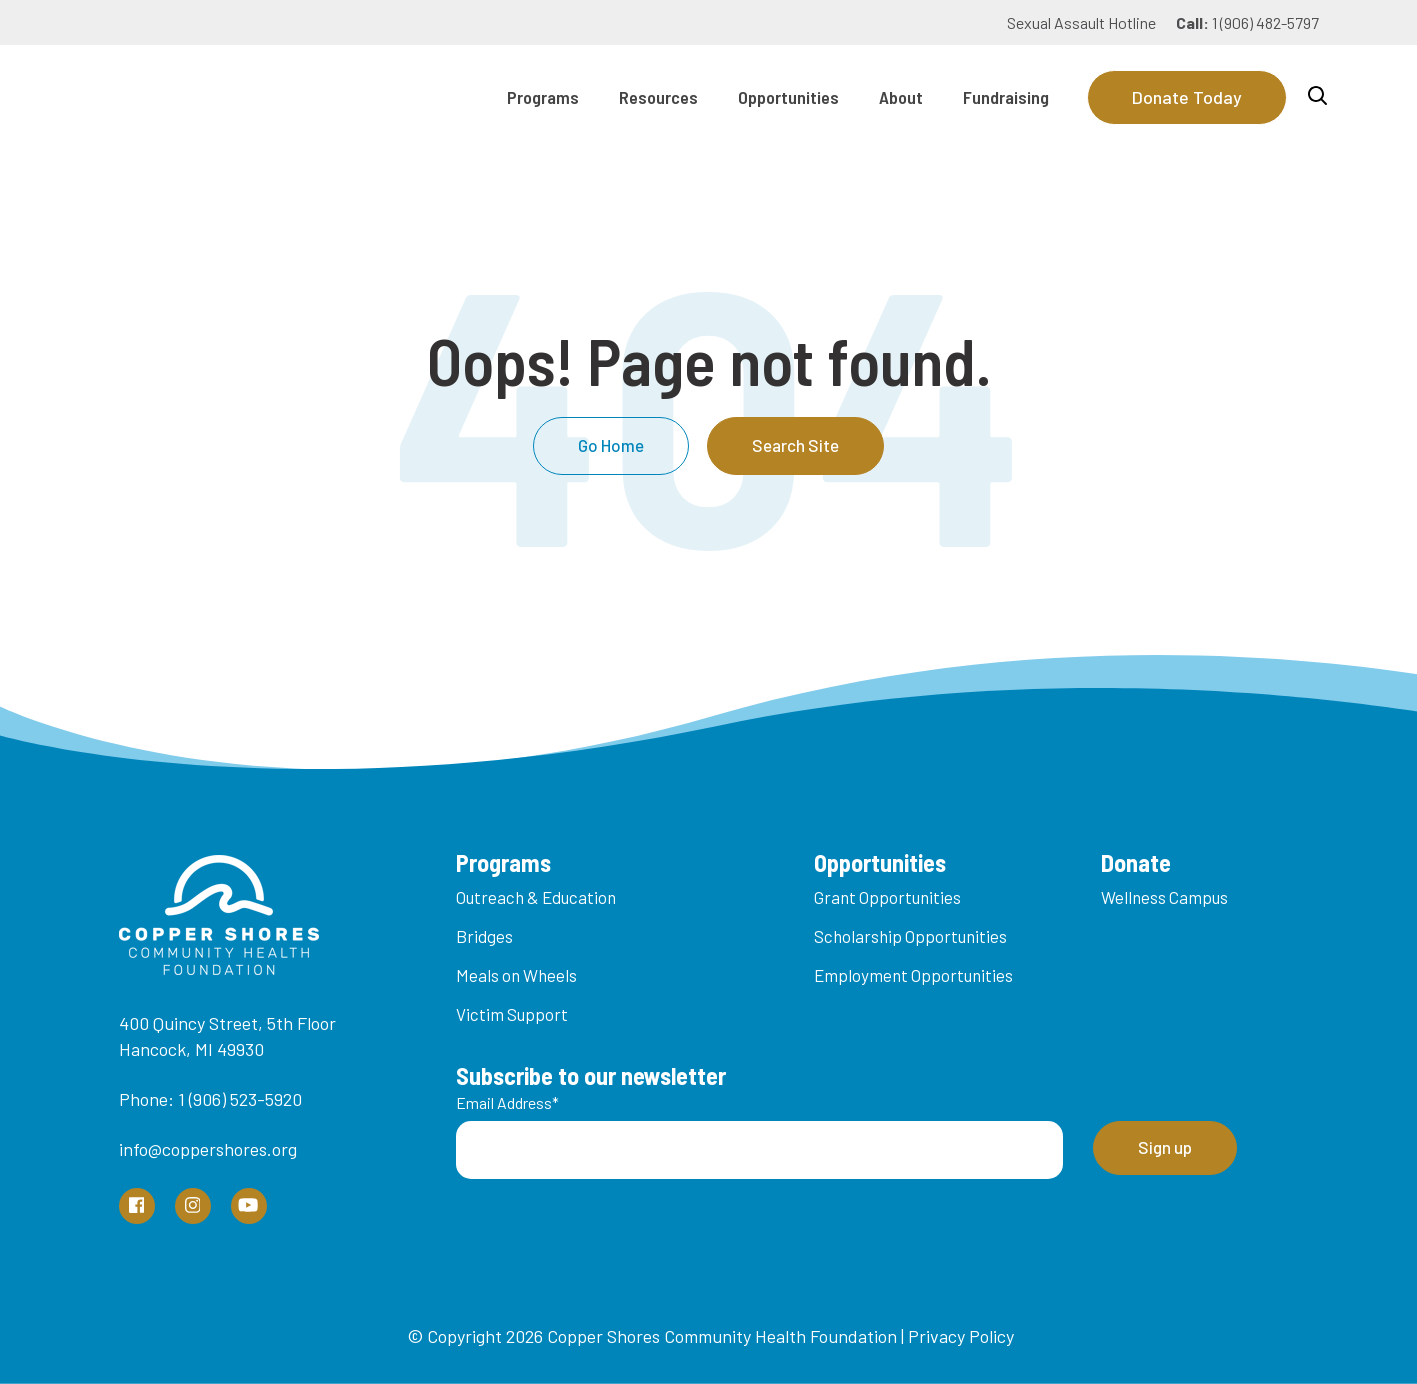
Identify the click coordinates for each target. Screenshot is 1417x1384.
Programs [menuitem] (543, 97)
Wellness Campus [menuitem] (1164, 897)
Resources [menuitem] (658, 97)
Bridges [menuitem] (484, 936)
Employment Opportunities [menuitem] (913, 975)
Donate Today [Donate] (1187, 97)
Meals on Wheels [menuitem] (516, 975)
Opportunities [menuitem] (788, 97)
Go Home (611, 445)
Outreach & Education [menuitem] (536, 897)
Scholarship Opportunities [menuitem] (910, 936)
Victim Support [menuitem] (512, 1014)
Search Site (795, 445)
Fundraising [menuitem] (1006, 97)
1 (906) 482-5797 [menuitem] (1247, 22)
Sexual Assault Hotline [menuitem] (1081, 22)
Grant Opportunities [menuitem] (887, 897)
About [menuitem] (901, 97)
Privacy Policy (961, 1336)
